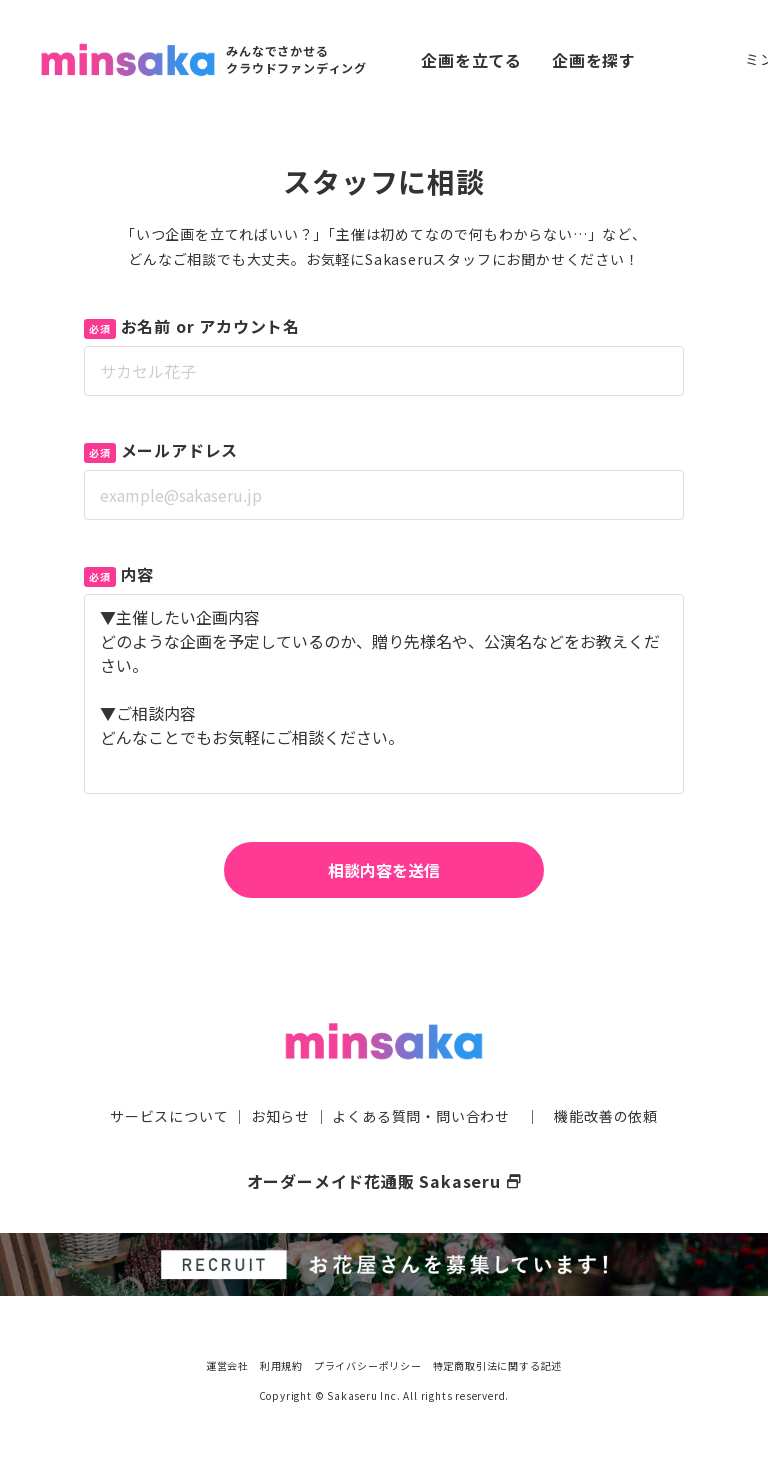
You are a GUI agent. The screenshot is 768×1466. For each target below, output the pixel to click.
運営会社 (227, 1365)
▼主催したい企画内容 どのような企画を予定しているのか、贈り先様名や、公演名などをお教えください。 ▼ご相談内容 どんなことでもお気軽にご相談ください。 (384, 694)
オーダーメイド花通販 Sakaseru (384, 1181)
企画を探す (594, 60)
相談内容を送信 (384, 870)
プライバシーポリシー (368, 1365)
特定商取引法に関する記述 (498, 1365)
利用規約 (281, 1365)
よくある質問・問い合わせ (421, 1116)
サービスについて (169, 1116)
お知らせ (280, 1116)
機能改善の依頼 (606, 1116)
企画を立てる (471, 60)
